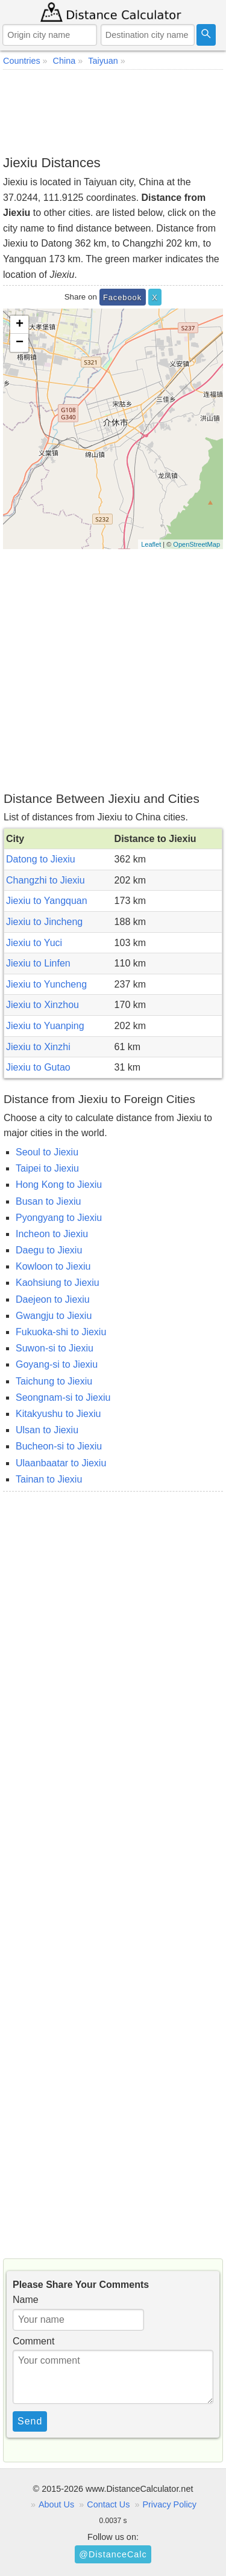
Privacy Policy (169, 2504)
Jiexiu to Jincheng (44, 922)
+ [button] (20, 325)
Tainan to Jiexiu (49, 1479)
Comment (33, 2341)
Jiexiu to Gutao (38, 1067)
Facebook (122, 297)
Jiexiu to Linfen (38, 963)
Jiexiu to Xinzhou (42, 1005)
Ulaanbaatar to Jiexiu (61, 1463)
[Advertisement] (113, 112)
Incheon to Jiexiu (52, 1234)
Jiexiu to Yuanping (45, 1026)
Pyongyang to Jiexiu (59, 1218)
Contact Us (108, 2504)
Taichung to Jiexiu (54, 1381)
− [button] (20, 343)
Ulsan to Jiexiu (47, 1430)
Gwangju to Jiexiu (54, 1316)
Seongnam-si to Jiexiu (63, 1397)
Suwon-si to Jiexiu (54, 1348)
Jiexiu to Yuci (34, 943)
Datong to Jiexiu (40, 859)
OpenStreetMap (196, 544)
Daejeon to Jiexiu (53, 1299)
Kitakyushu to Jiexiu (58, 1414)
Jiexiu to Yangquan (46, 901)
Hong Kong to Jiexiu (59, 1184)
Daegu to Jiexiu (49, 1250)
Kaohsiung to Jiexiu (57, 1282)
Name (26, 2300)
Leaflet (151, 544)
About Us (56, 2504)
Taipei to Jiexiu (47, 1168)
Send (29, 2421)
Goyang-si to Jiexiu (57, 1364)
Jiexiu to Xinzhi (38, 1047)
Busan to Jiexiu (48, 1201)
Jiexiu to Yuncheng (46, 984)
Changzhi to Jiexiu (45, 880)
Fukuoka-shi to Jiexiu (61, 1332)
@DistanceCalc (112, 2554)
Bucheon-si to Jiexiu (59, 1446)
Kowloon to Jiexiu (53, 1266)
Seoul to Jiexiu (47, 1152)
